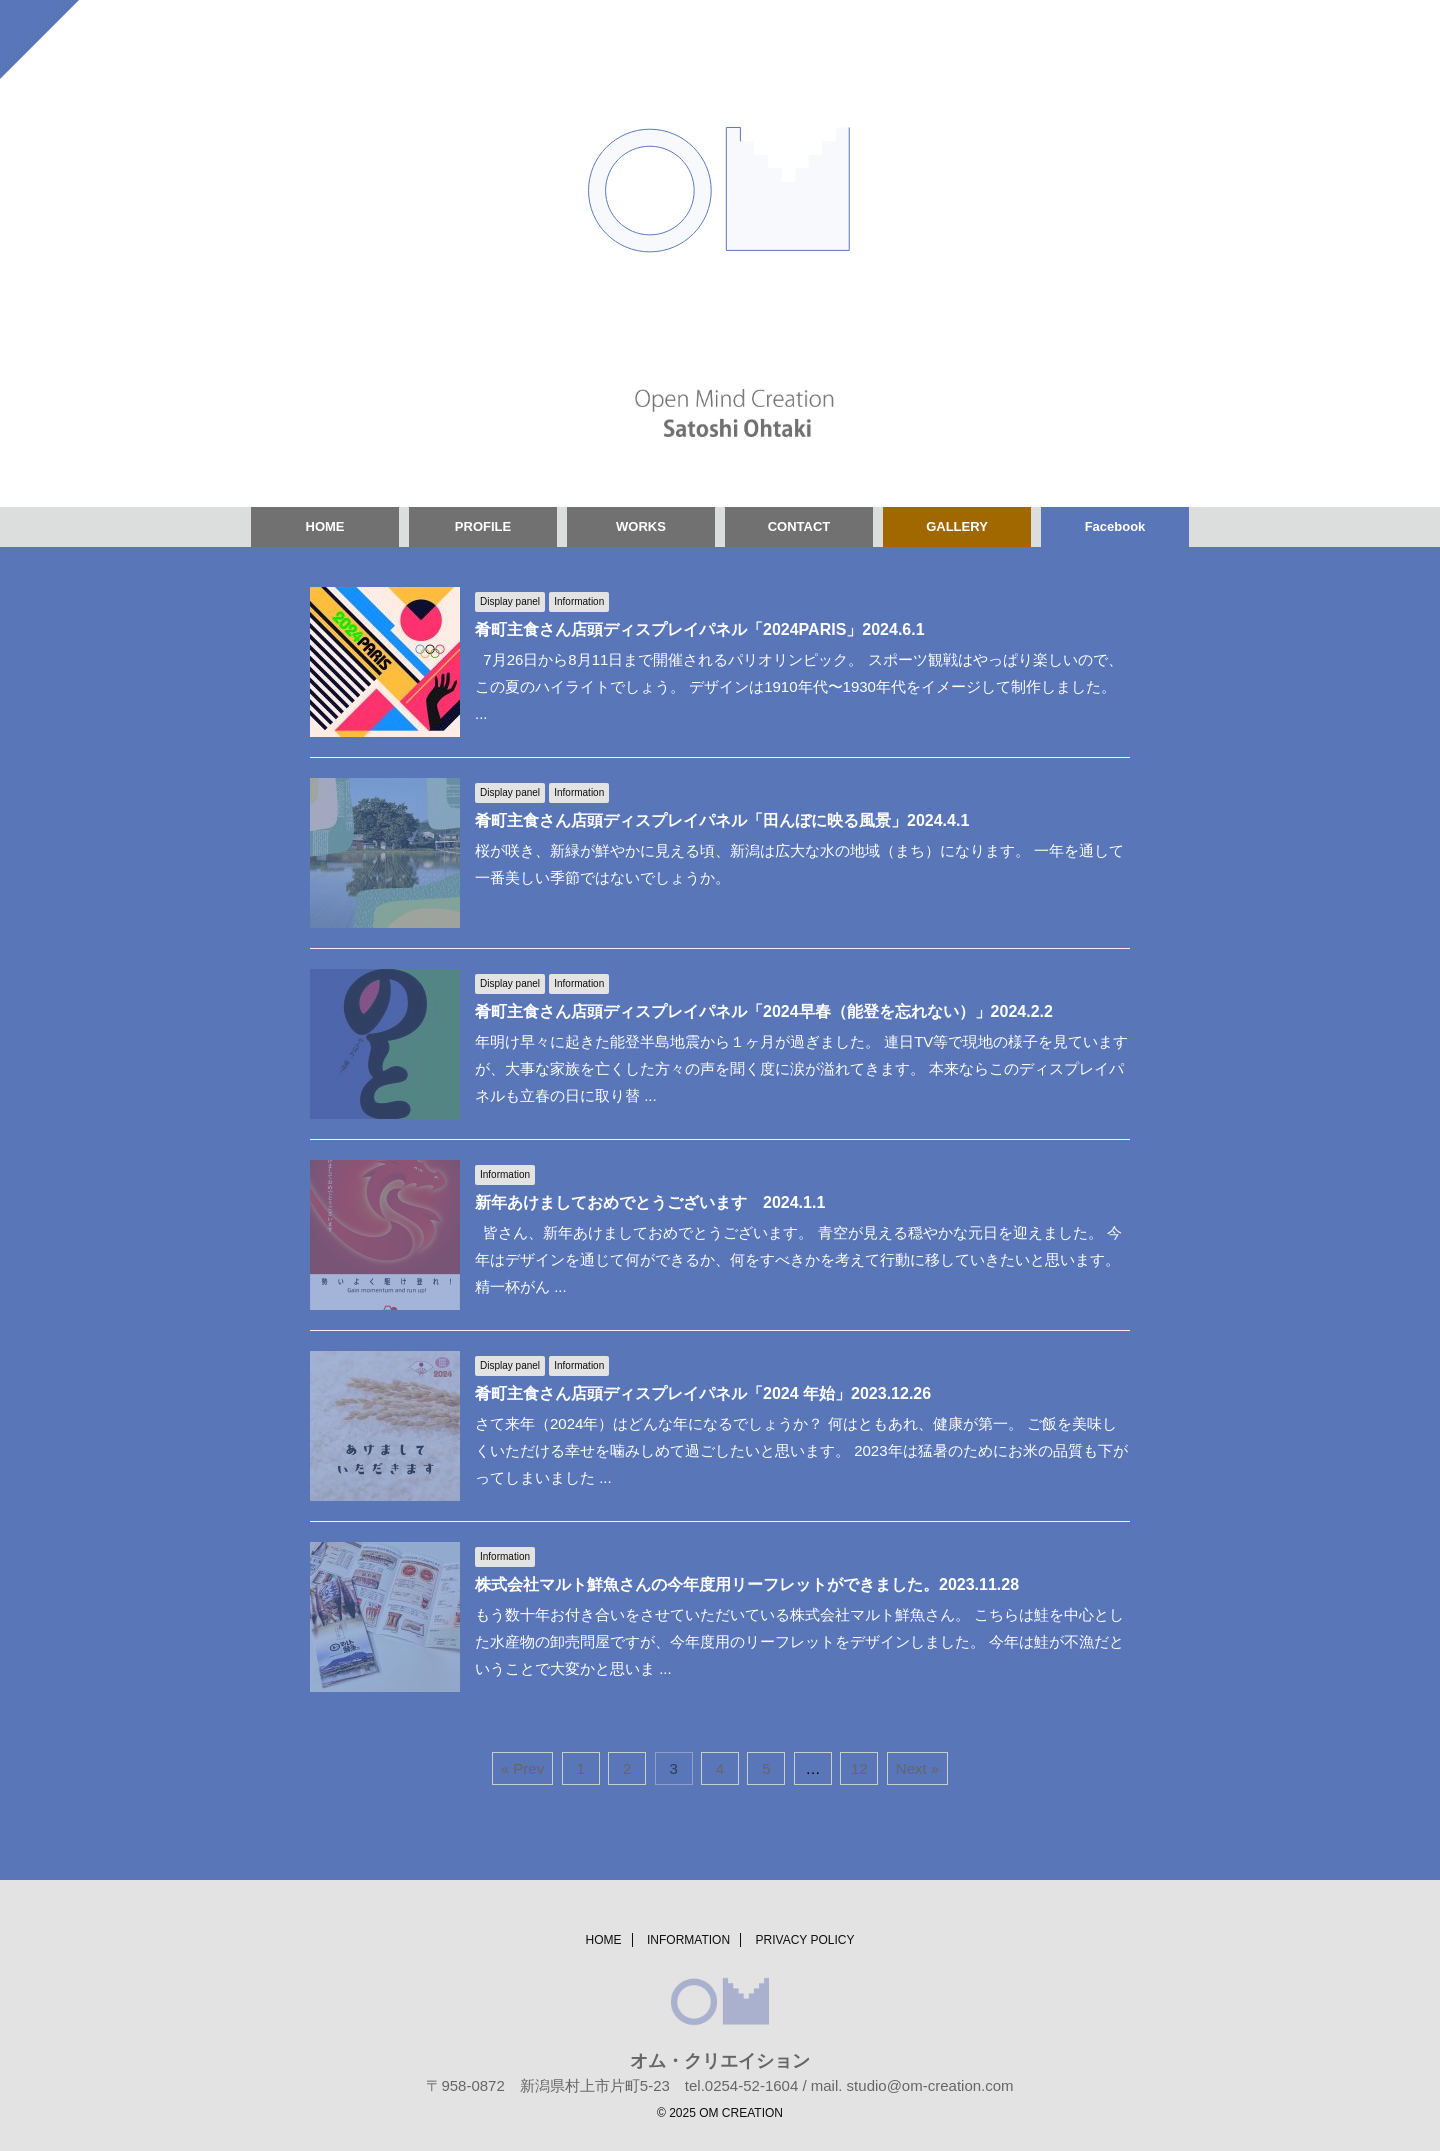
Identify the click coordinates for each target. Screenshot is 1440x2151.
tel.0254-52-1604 (741, 2085)
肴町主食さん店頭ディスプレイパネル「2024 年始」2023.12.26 (703, 1393)
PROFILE (483, 526)
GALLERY (957, 526)
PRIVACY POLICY (805, 1940)
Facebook (1115, 526)
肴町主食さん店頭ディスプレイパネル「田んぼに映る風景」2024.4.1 (722, 820)
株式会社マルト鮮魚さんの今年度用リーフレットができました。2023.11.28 (747, 1584)
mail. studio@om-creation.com (912, 2085)
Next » (917, 1768)
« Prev (522, 1768)
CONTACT (799, 526)
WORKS (641, 526)
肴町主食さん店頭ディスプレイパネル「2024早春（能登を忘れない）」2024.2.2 (764, 1011)
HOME (325, 526)
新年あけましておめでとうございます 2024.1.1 (650, 1202)
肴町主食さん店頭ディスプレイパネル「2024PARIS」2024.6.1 (700, 629)
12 (859, 1768)
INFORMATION (688, 1940)
